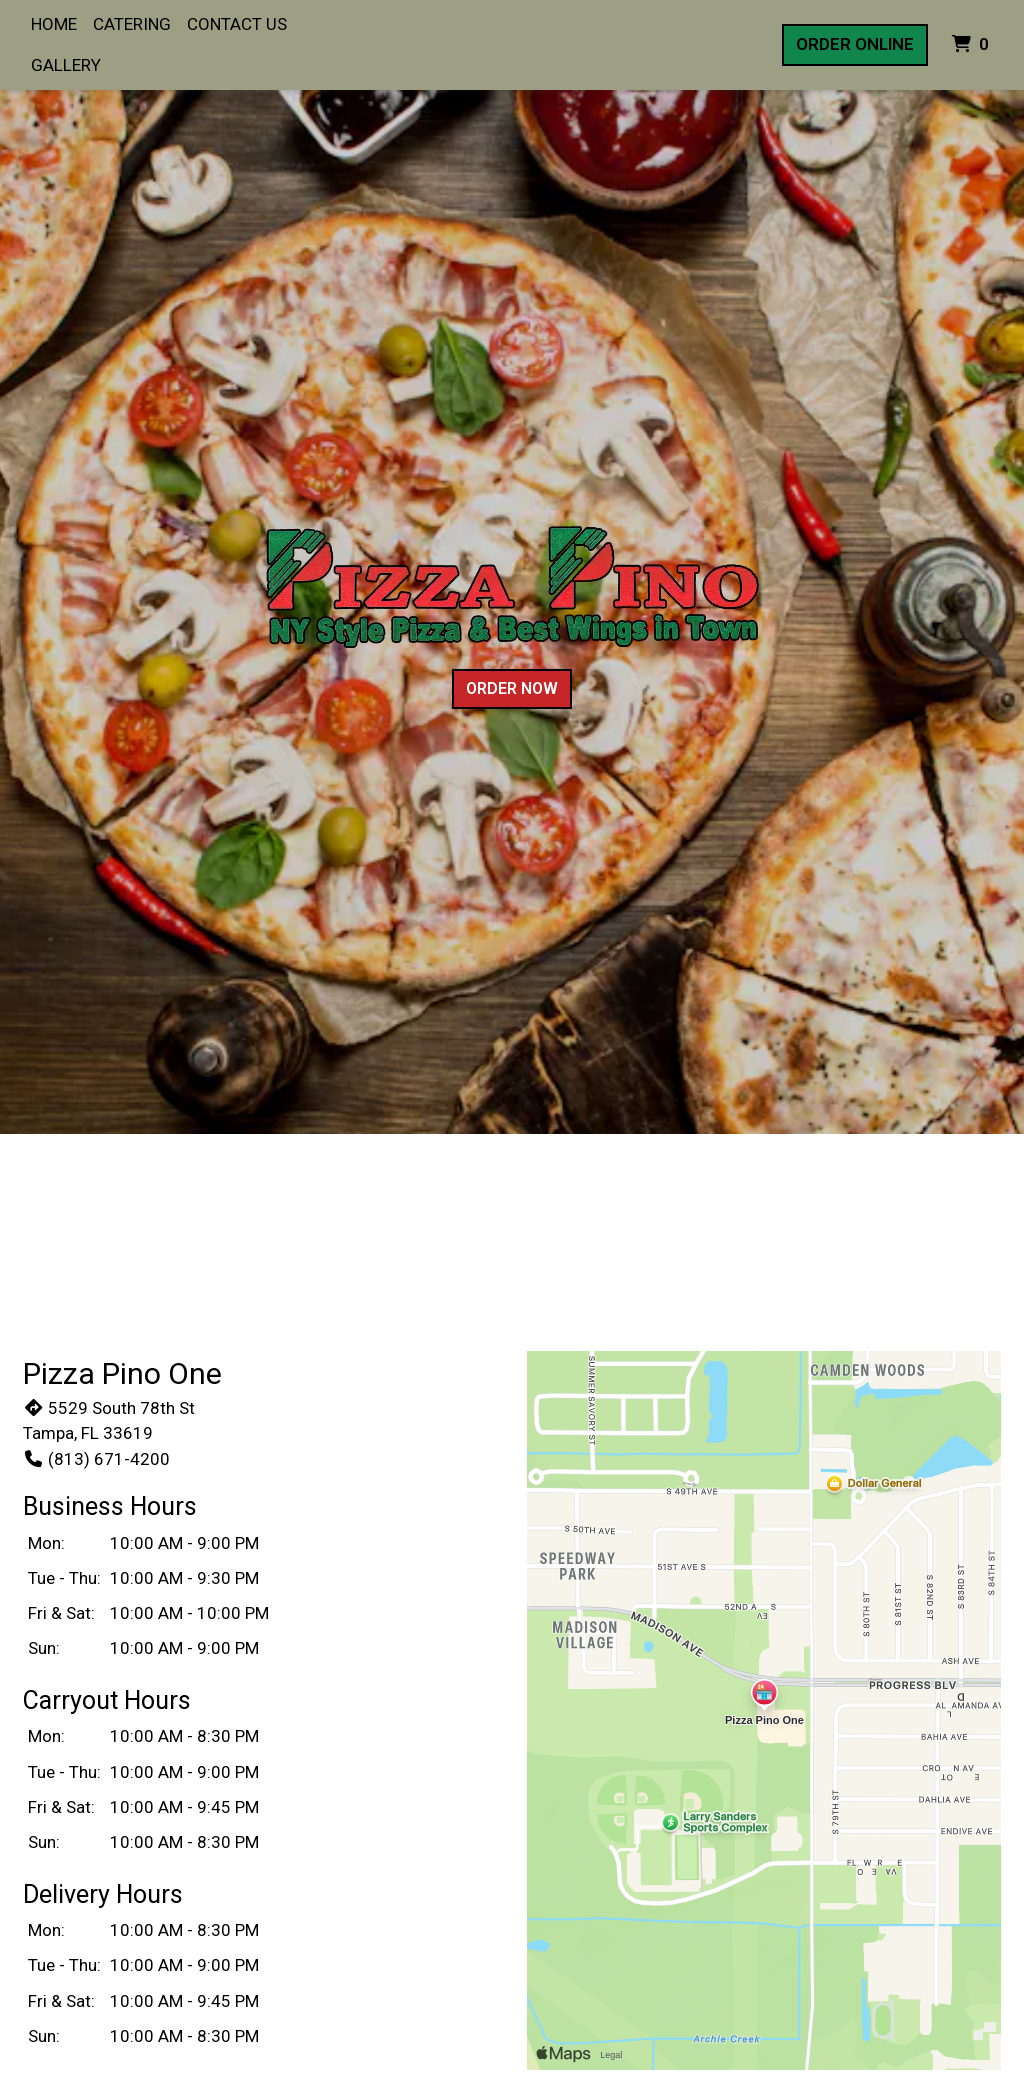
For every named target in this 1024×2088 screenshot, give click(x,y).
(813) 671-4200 (96, 1459)
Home (54, 24)
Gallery (66, 65)
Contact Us (237, 24)
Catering (132, 24)
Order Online (855, 44)
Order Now (512, 688)
